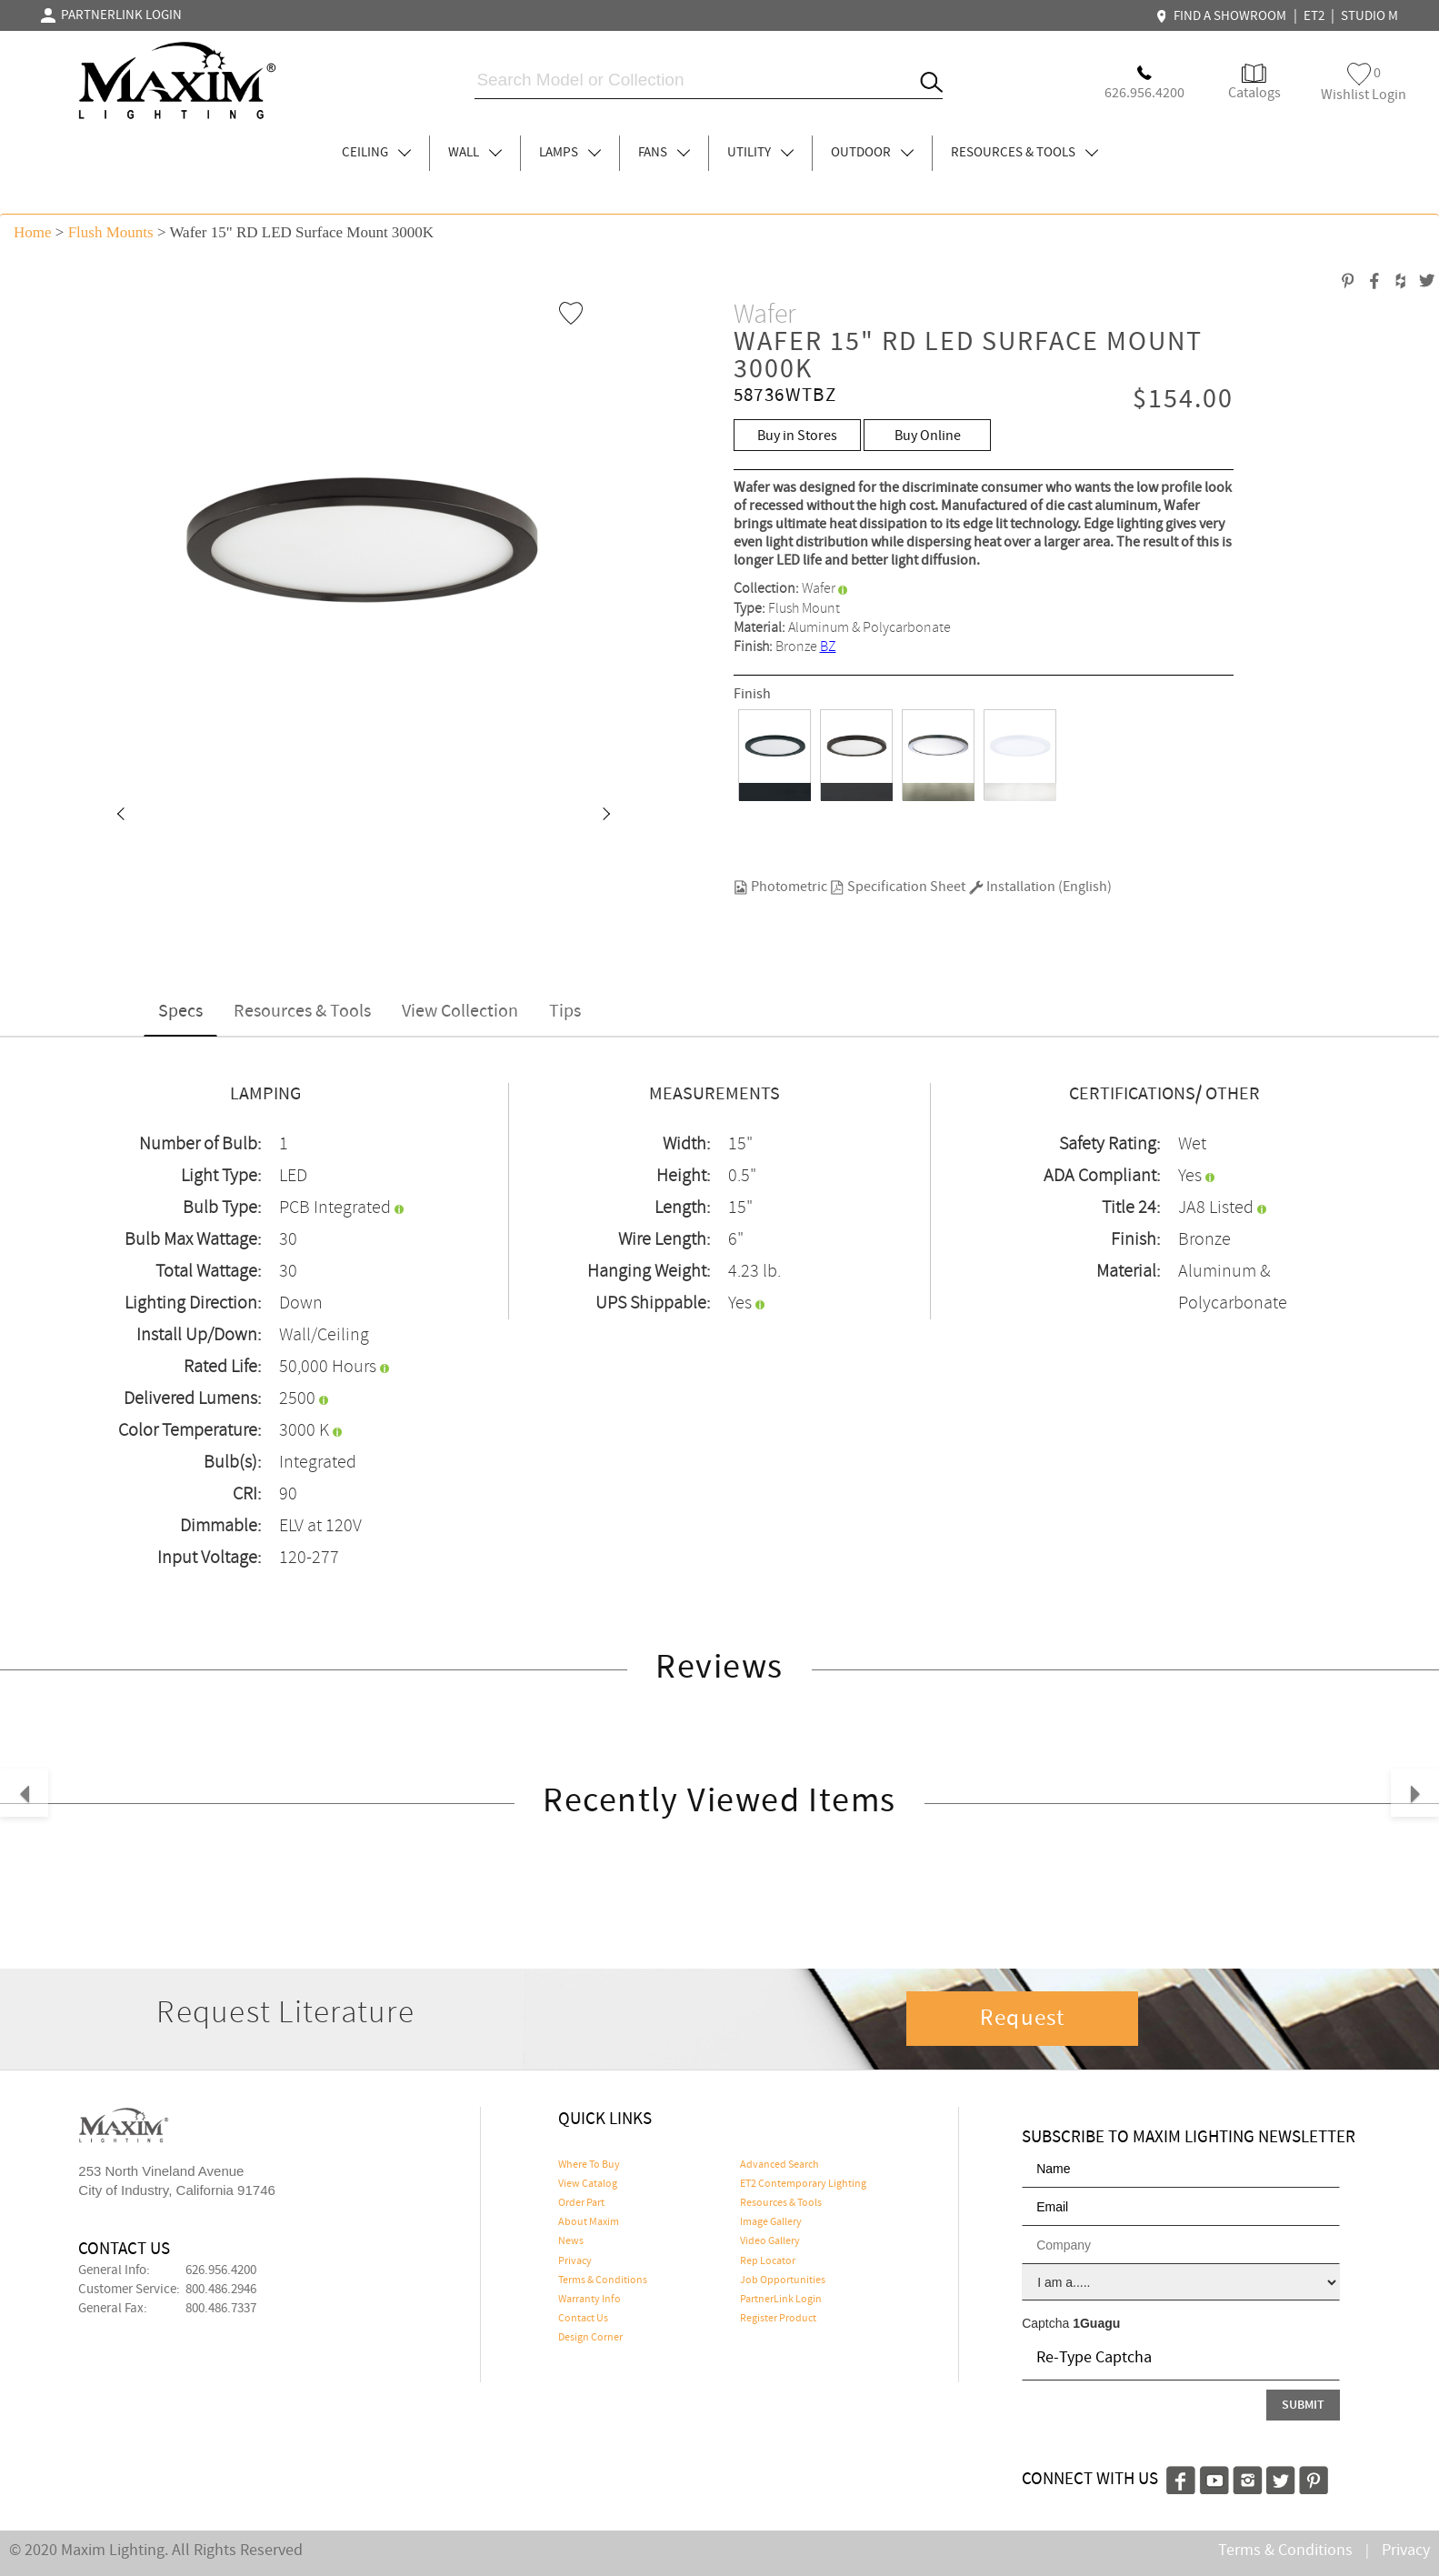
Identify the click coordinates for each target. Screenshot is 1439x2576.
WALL (475, 153)
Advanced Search (779, 2165)
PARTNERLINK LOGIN (111, 15)
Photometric (780, 887)
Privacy (575, 2261)
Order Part (581, 2203)
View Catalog (587, 2184)
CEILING (376, 153)
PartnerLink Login (781, 2299)
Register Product (778, 2318)
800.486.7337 (220, 2309)
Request (1022, 2018)
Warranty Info (589, 2299)
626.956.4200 (220, 2270)
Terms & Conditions (602, 2280)
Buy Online (927, 436)
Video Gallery (770, 2241)
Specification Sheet (897, 887)
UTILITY (760, 153)
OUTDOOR (872, 153)
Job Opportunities (782, 2280)
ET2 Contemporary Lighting (803, 2184)
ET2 (1314, 16)
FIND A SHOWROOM (1223, 16)
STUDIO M (1369, 16)
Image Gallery (771, 2222)
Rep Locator (767, 2261)
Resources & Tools (302, 1011)
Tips (565, 1011)
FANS (664, 153)
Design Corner (590, 2337)
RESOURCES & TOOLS (1024, 153)
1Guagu (1096, 2323)
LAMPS (570, 153)
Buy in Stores (797, 436)
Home (33, 232)
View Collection (460, 1011)
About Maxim (588, 2222)
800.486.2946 (220, 2289)
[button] (120, 816)
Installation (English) (1040, 887)
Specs (180, 1011)
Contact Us (583, 2318)
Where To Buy (589, 2165)
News (571, 2241)
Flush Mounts (111, 232)
